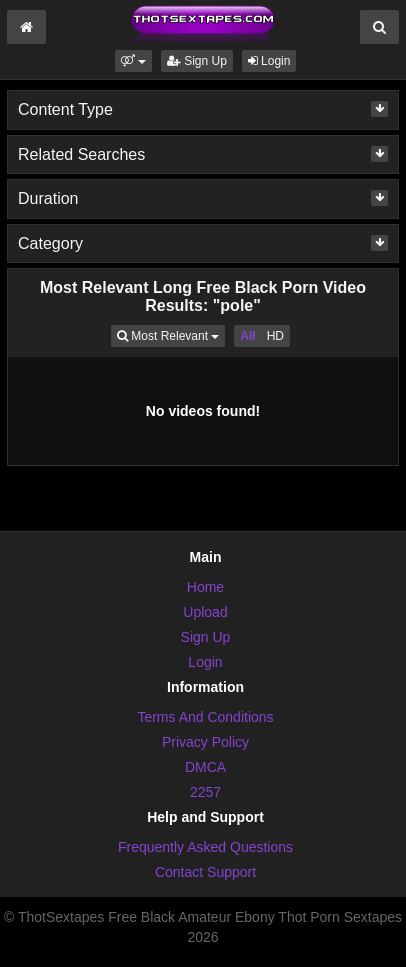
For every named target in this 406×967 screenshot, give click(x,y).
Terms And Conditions (205, 717)
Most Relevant (171, 334)
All (247, 336)
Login (269, 61)
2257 (205, 792)
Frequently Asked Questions (205, 847)
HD (275, 336)
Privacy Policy (205, 742)
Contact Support (205, 872)
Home (205, 587)
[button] (133, 61)
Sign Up (197, 61)
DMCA (205, 767)
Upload (205, 612)
